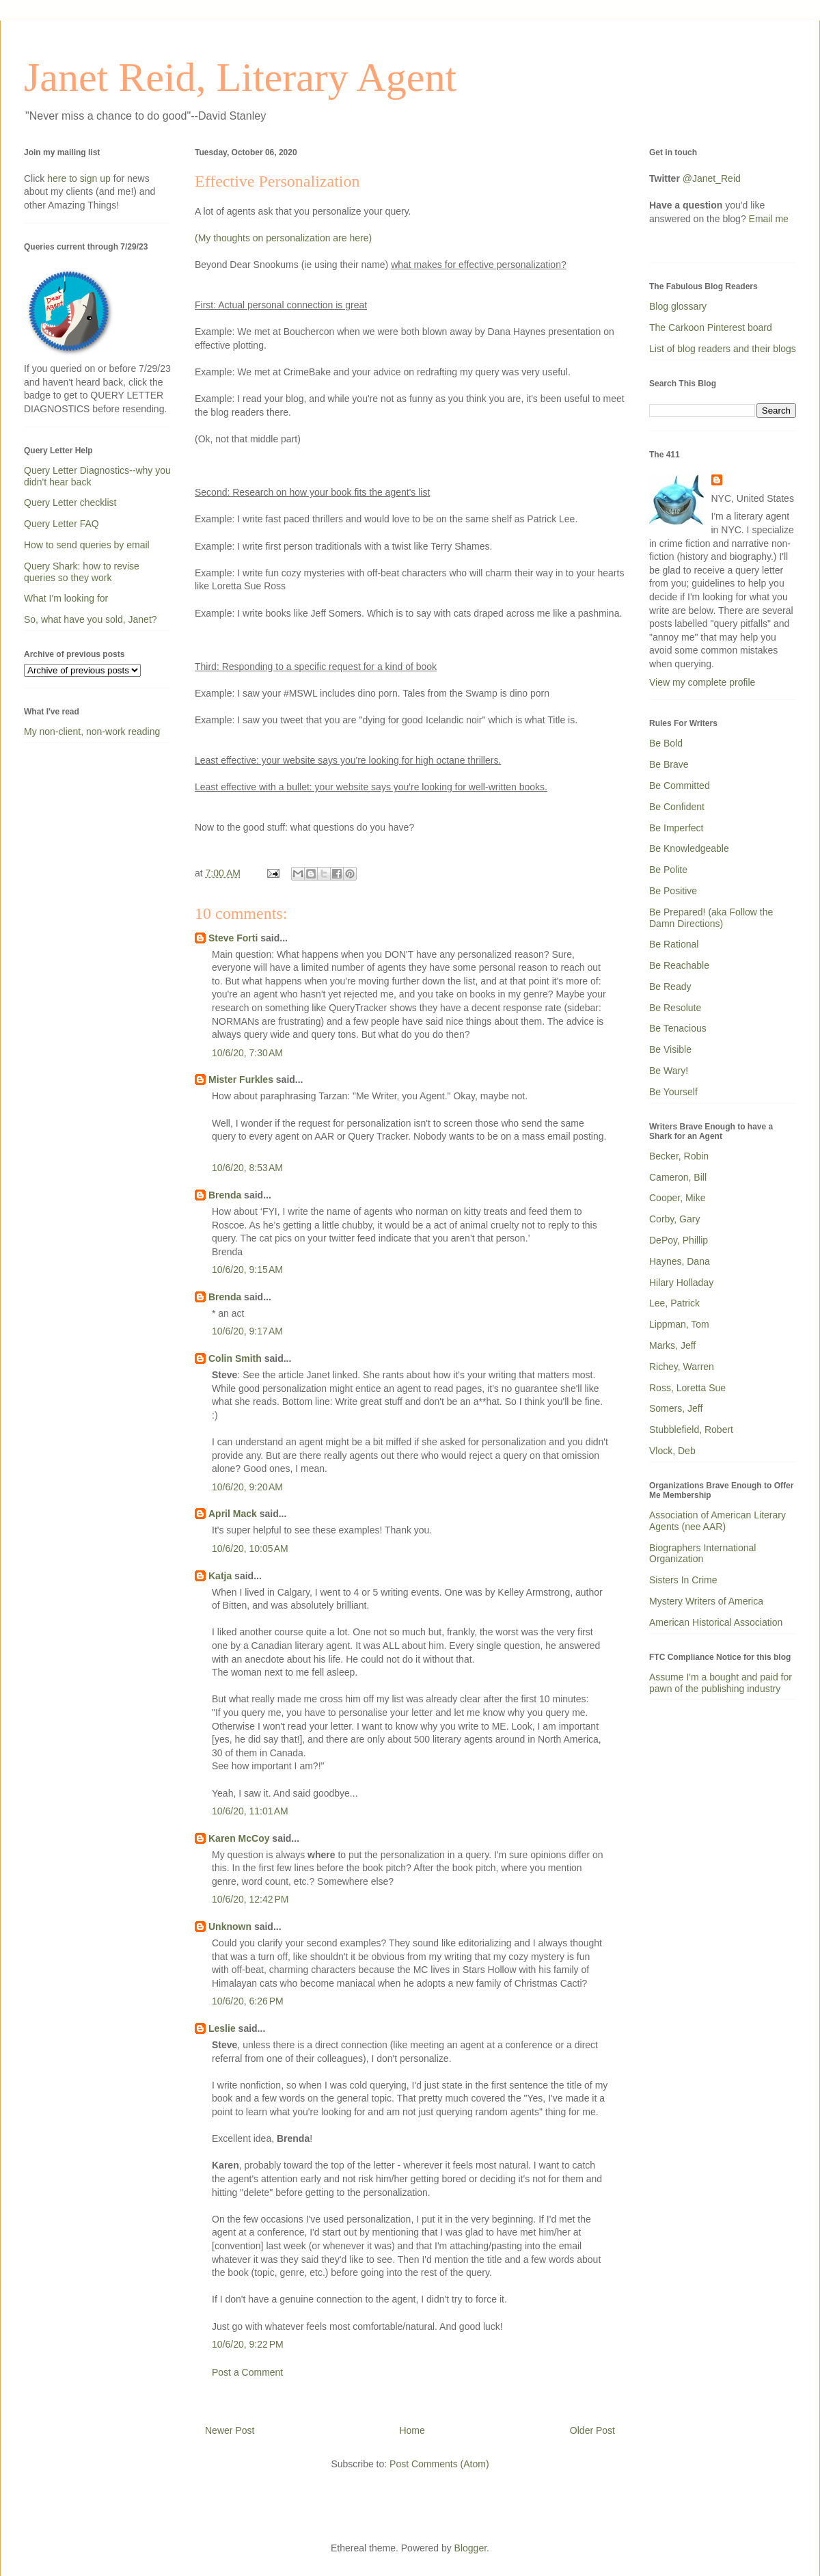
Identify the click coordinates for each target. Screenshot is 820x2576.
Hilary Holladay (681, 1282)
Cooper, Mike (677, 1197)
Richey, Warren (681, 1366)
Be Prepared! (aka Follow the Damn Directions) (711, 918)
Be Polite (668, 869)
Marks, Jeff (672, 1345)
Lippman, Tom (679, 1324)
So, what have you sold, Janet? (90, 619)
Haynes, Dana (679, 1261)
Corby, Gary (674, 1218)
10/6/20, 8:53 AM (247, 1167)
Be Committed (679, 785)
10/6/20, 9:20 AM (247, 1486)
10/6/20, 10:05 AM (250, 1548)
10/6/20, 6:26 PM (248, 2001)
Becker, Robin (679, 1156)
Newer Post (229, 2430)
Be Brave (669, 764)
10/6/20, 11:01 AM (250, 1811)
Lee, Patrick (674, 1303)
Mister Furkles (240, 1079)
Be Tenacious (678, 1028)
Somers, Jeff (675, 1408)
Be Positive (673, 890)
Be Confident (677, 806)
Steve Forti (233, 938)
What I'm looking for (66, 598)
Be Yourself (673, 1091)
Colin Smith (235, 1358)
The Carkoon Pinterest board (710, 327)
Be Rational (673, 944)
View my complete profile (702, 682)
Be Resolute (675, 1007)
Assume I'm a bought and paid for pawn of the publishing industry (720, 1683)
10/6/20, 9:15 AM (247, 1269)
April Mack (232, 1513)
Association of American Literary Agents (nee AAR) (717, 1521)
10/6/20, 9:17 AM (247, 1331)
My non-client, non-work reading (92, 731)
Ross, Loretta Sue (687, 1387)
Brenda (224, 1195)
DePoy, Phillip (678, 1240)
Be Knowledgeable (689, 848)
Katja (220, 1575)
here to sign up (80, 178)
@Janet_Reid (712, 178)
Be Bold (666, 743)
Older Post (592, 2430)
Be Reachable (679, 965)
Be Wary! (668, 1070)
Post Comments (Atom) (439, 2463)
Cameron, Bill (678, 1177)
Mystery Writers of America (706, 1601)
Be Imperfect (676, 827)
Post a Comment (247, 2372)
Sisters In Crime (683, 1579)
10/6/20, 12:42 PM (250, 1899)
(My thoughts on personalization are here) (283, 237)
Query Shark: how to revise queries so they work (81, 572)
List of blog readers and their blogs (722, 348)
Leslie (222, 2028)
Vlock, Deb (672, 1450)
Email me (769, 218)
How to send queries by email (87, 544)
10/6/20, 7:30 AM (247, 1052)
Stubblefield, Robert (691, 1429)
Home (411, 2430)
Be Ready (670, 986)
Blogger (470, 2548)
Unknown (229, 1926)
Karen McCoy (238, 1838)
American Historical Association (715, 1622)
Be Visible (670, 1049)
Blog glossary (678, 306)
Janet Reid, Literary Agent (240, 77)
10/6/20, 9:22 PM (248, 2344)
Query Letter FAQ (61, 523)
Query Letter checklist (70, 502)
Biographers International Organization (702, 1553)
